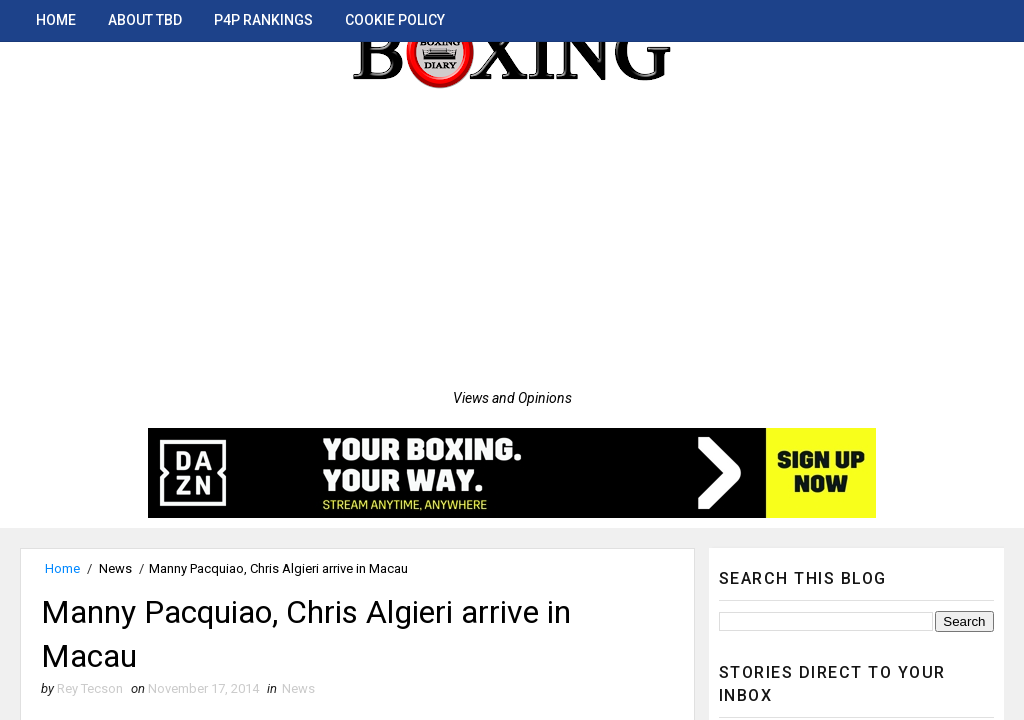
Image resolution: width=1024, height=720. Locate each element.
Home (56, 20)
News (115, 568)
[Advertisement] (512, 240)
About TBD (145, 20)
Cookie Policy (395, 20)
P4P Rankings (263, 20)
